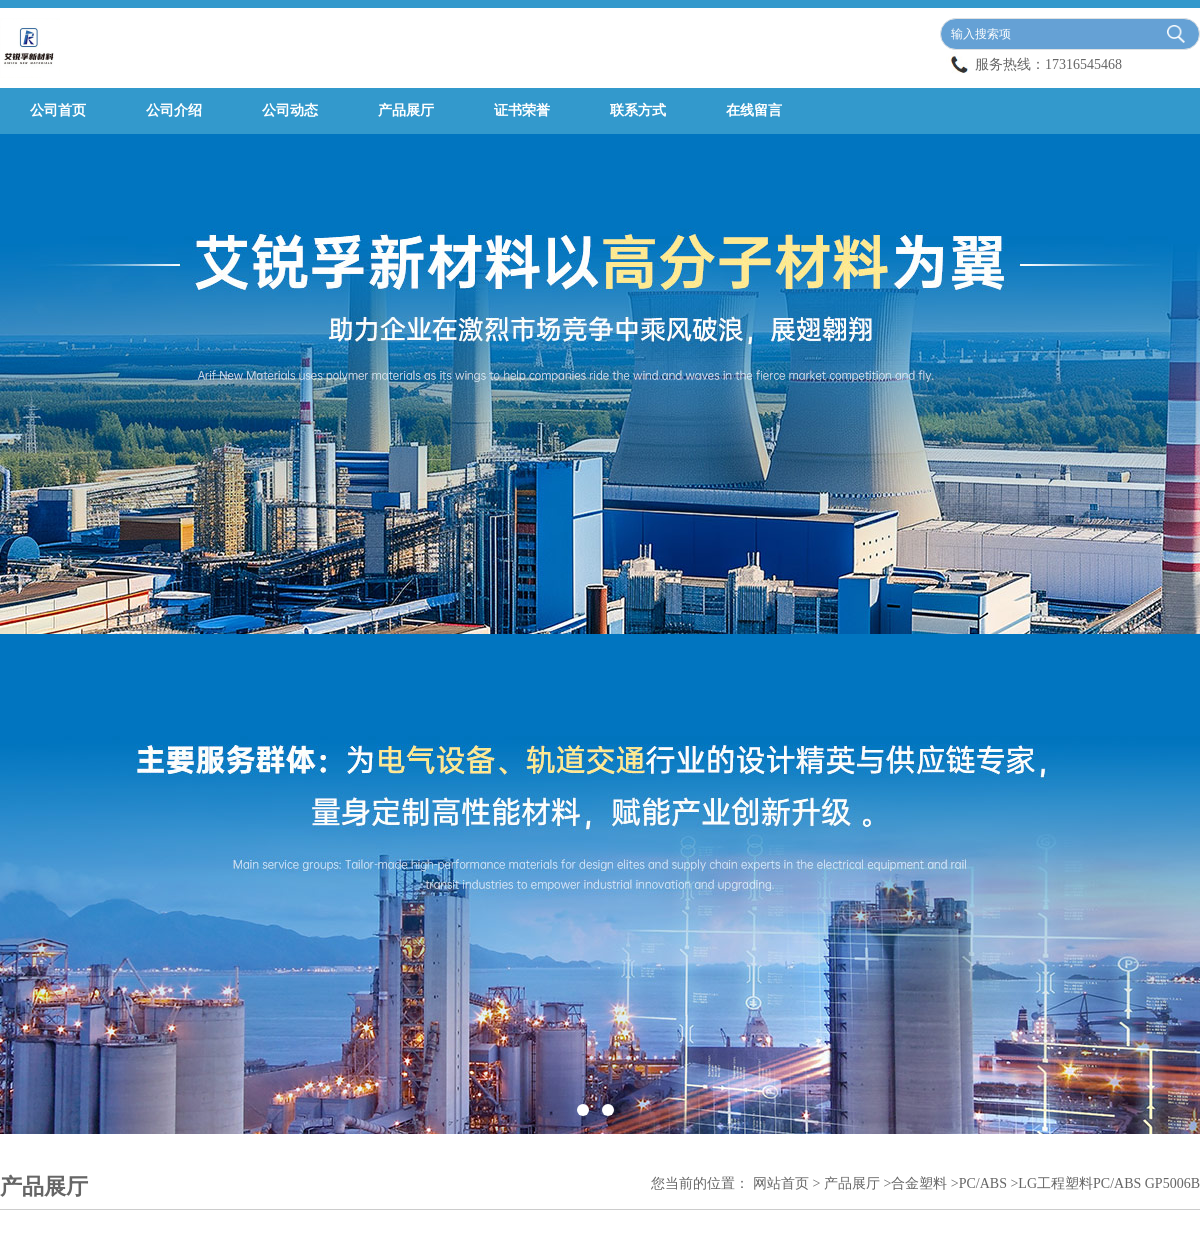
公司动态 (290, 110)
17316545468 (1083, 64)
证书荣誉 (522, 110)
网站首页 (781, 1183)
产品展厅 (406, 110)
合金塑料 (919, 1183)
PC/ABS (983, 1183)
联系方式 (638, 110)
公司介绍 (174, 110)
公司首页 (58, 110)
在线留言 (754, 110)
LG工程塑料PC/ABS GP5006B (1109, 1183)
